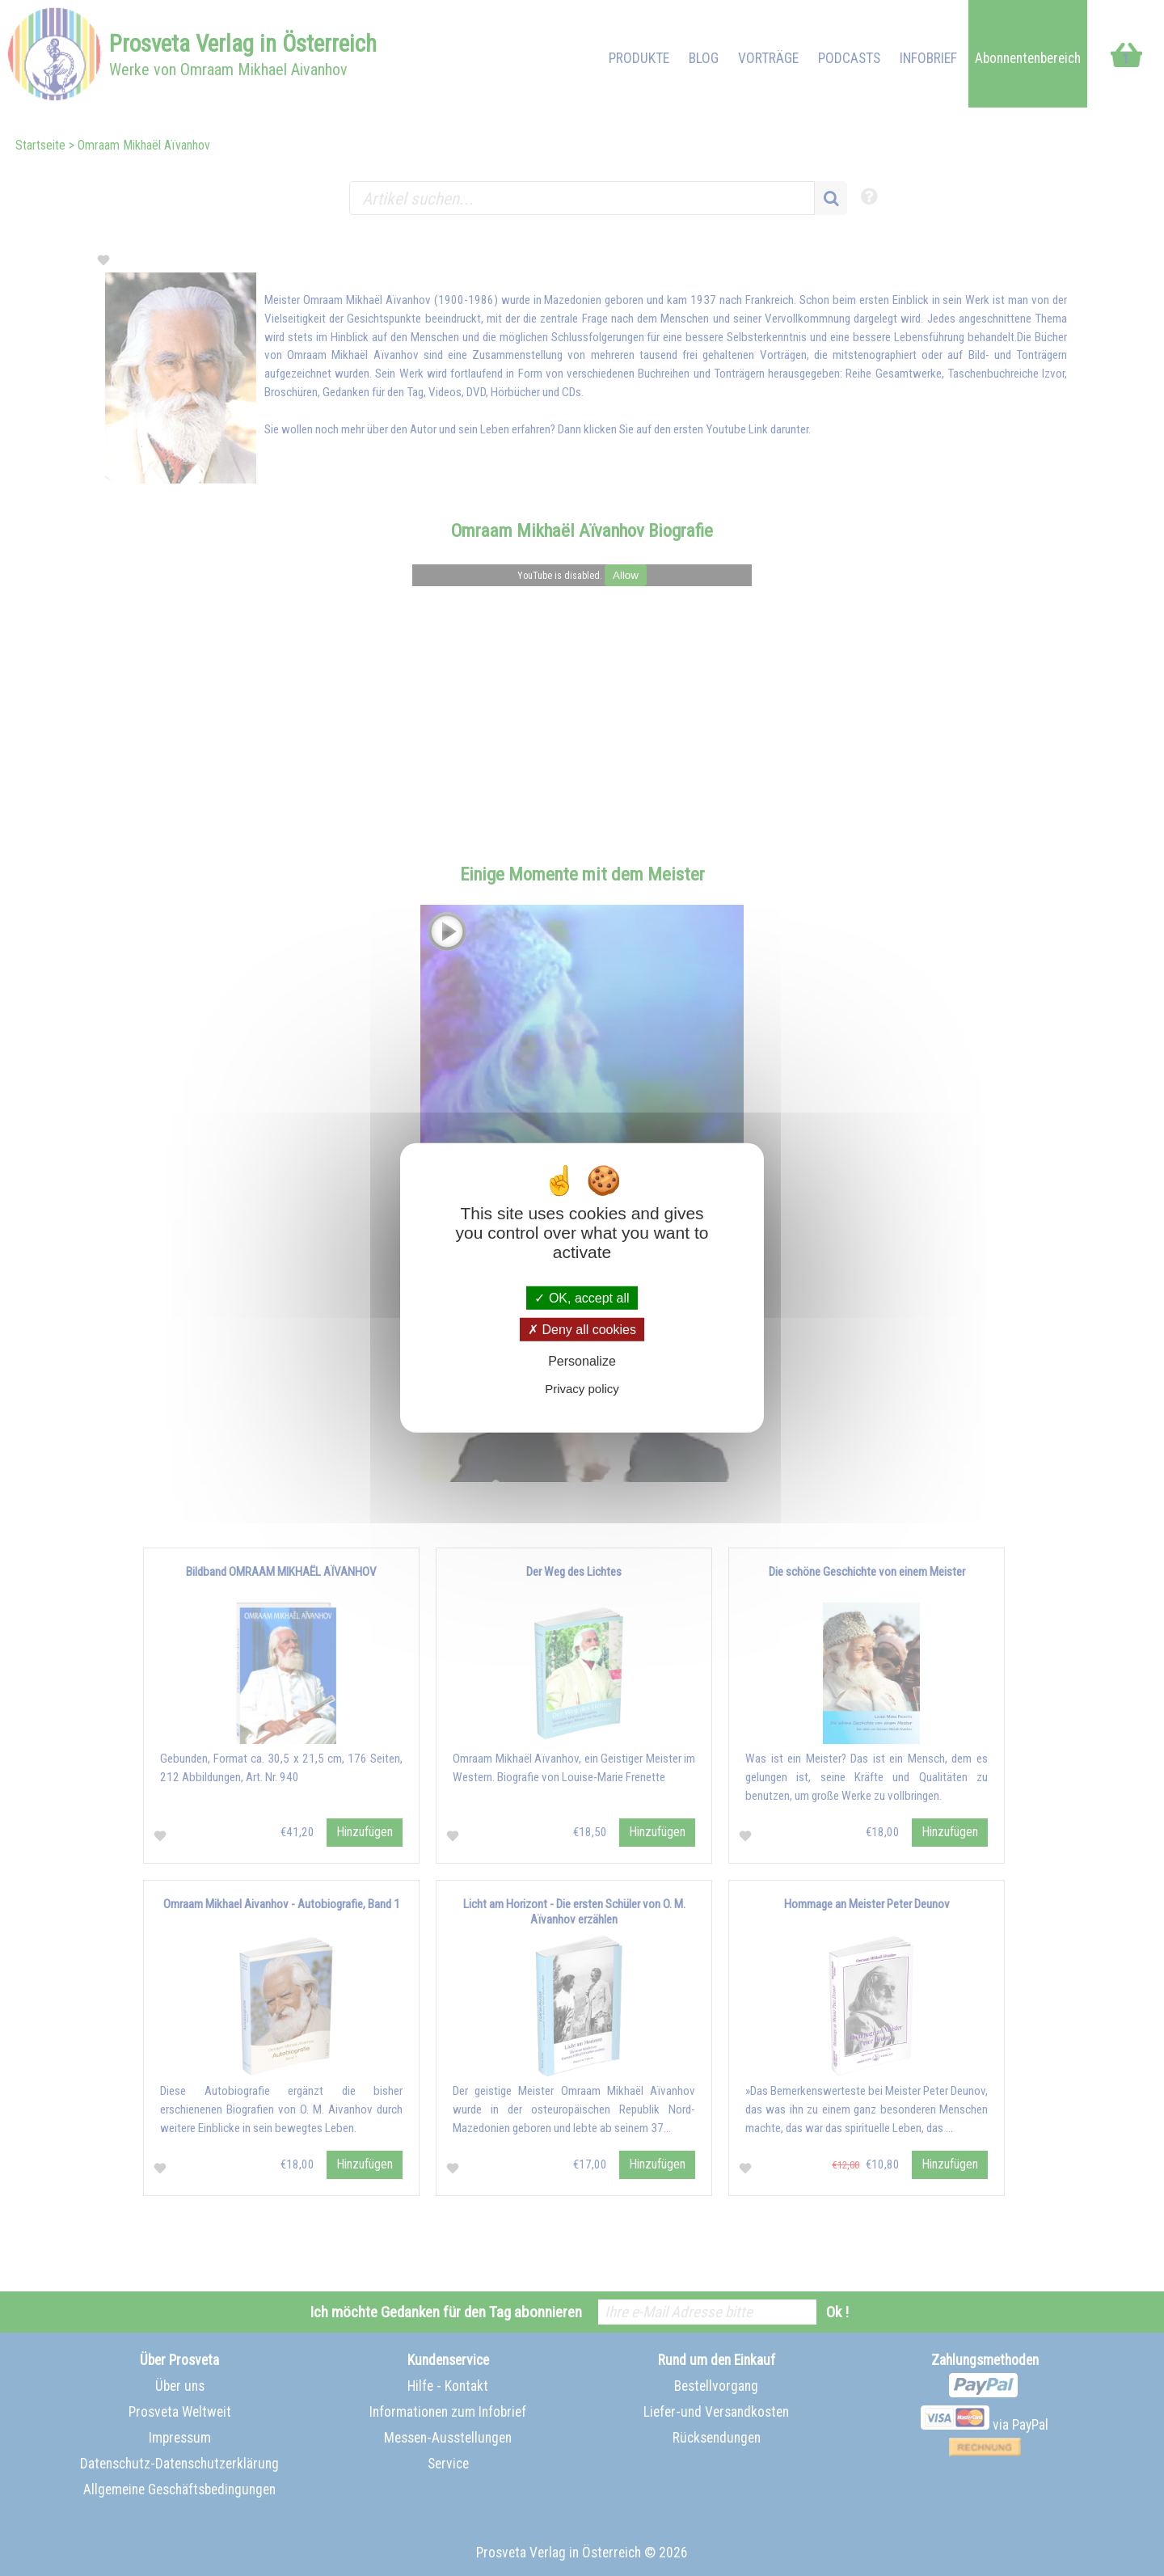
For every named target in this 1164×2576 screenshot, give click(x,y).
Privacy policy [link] (582, 1389)
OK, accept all (581, 1298)
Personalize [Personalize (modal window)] (582, 1361)
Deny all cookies (582, 1330)
